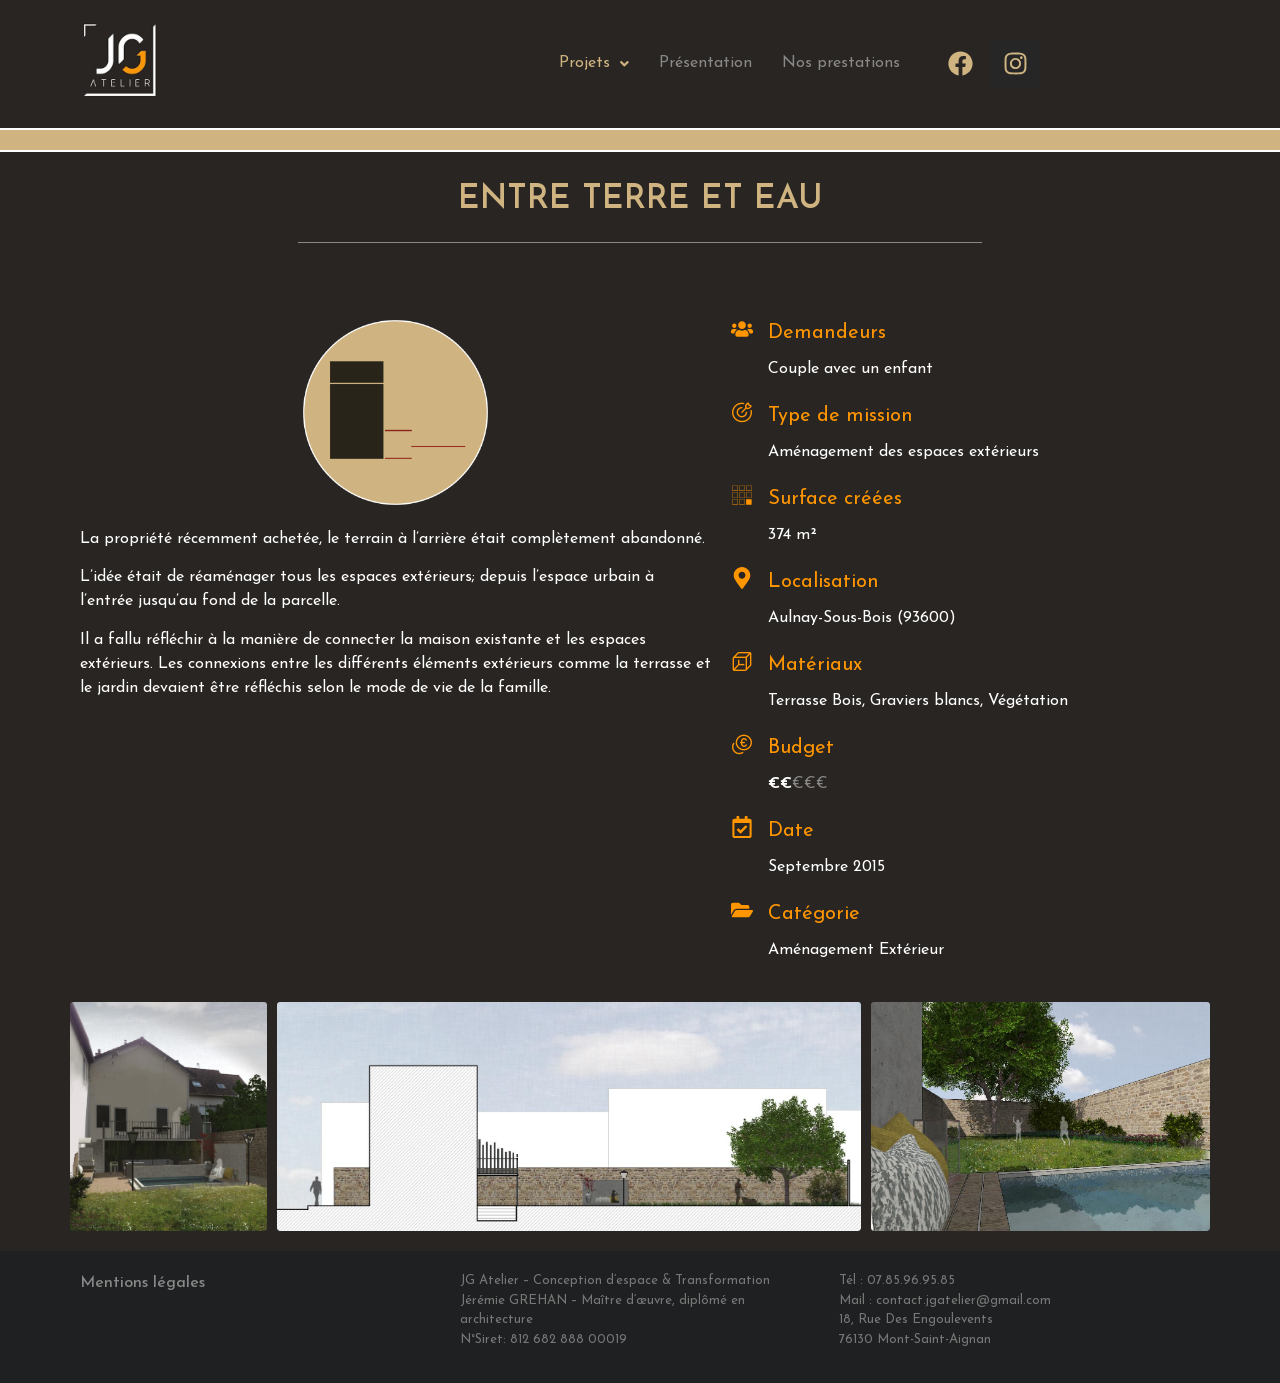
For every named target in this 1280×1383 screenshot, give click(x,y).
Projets (594, 63)
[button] (594, 63)
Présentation (705, 63)
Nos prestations (841, 63)
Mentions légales (142, 1283)
